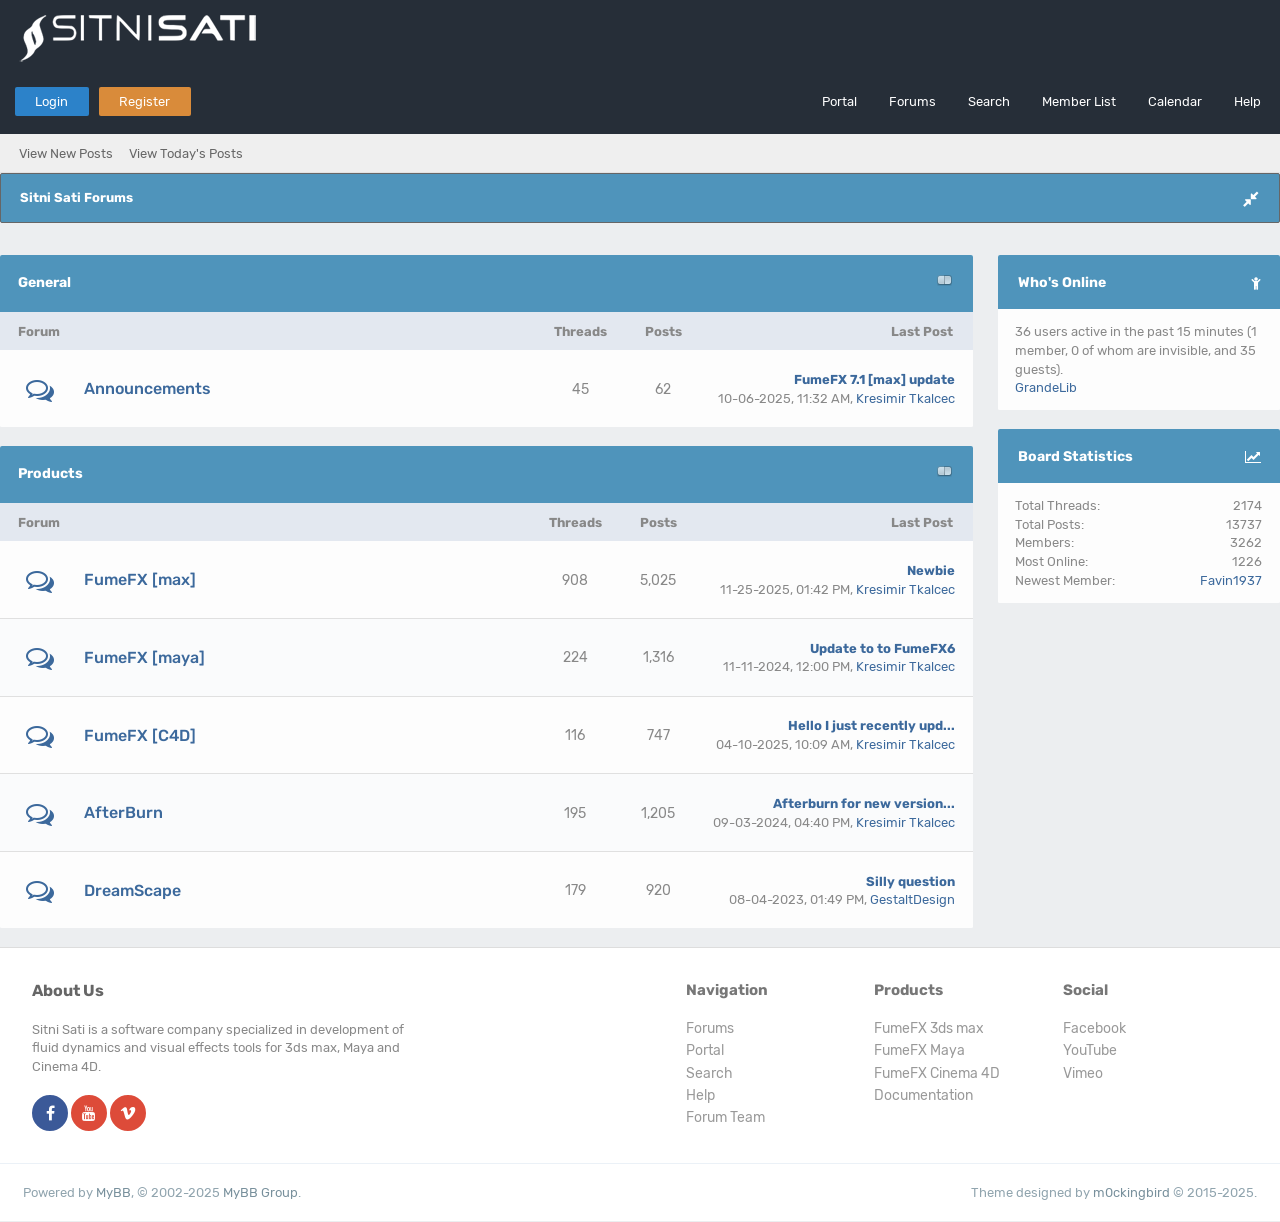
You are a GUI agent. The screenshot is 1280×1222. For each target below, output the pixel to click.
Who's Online (1062, 282)
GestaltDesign (912, 899)
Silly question (910, 881)
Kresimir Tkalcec (905, 398)
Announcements (147, 388)
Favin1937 (1231, 580)
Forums (912, 101)
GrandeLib (1046, 387)
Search (989, 101)
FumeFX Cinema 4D (937, 1073)
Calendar (1175, 101)
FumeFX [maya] (144, 657)
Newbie (931, 570)
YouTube (1090, 1050)
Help (1247, 101)
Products (50, 473)
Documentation (923, 1095)
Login (51, 101)
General (44, 282)
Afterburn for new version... (864, 803)
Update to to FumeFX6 (882, 648)
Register (144, 101)
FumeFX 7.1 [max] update (874, 379)
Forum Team (725, 1117)
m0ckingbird (1131, 1192)
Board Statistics (1075, 456)
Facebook (1094, 1028)
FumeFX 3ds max (929, 1028)
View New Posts (66, 153)
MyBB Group (260, 1192)
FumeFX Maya (919, 1050)
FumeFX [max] (140, 579)
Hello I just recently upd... (871, 725)
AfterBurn (123, 812)
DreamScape (132, 890)
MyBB (113, 1192)
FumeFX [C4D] (140, 735)
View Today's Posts (186, 153)
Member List (1079, 101)
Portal (839, 101)
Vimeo (1083, 1073)
